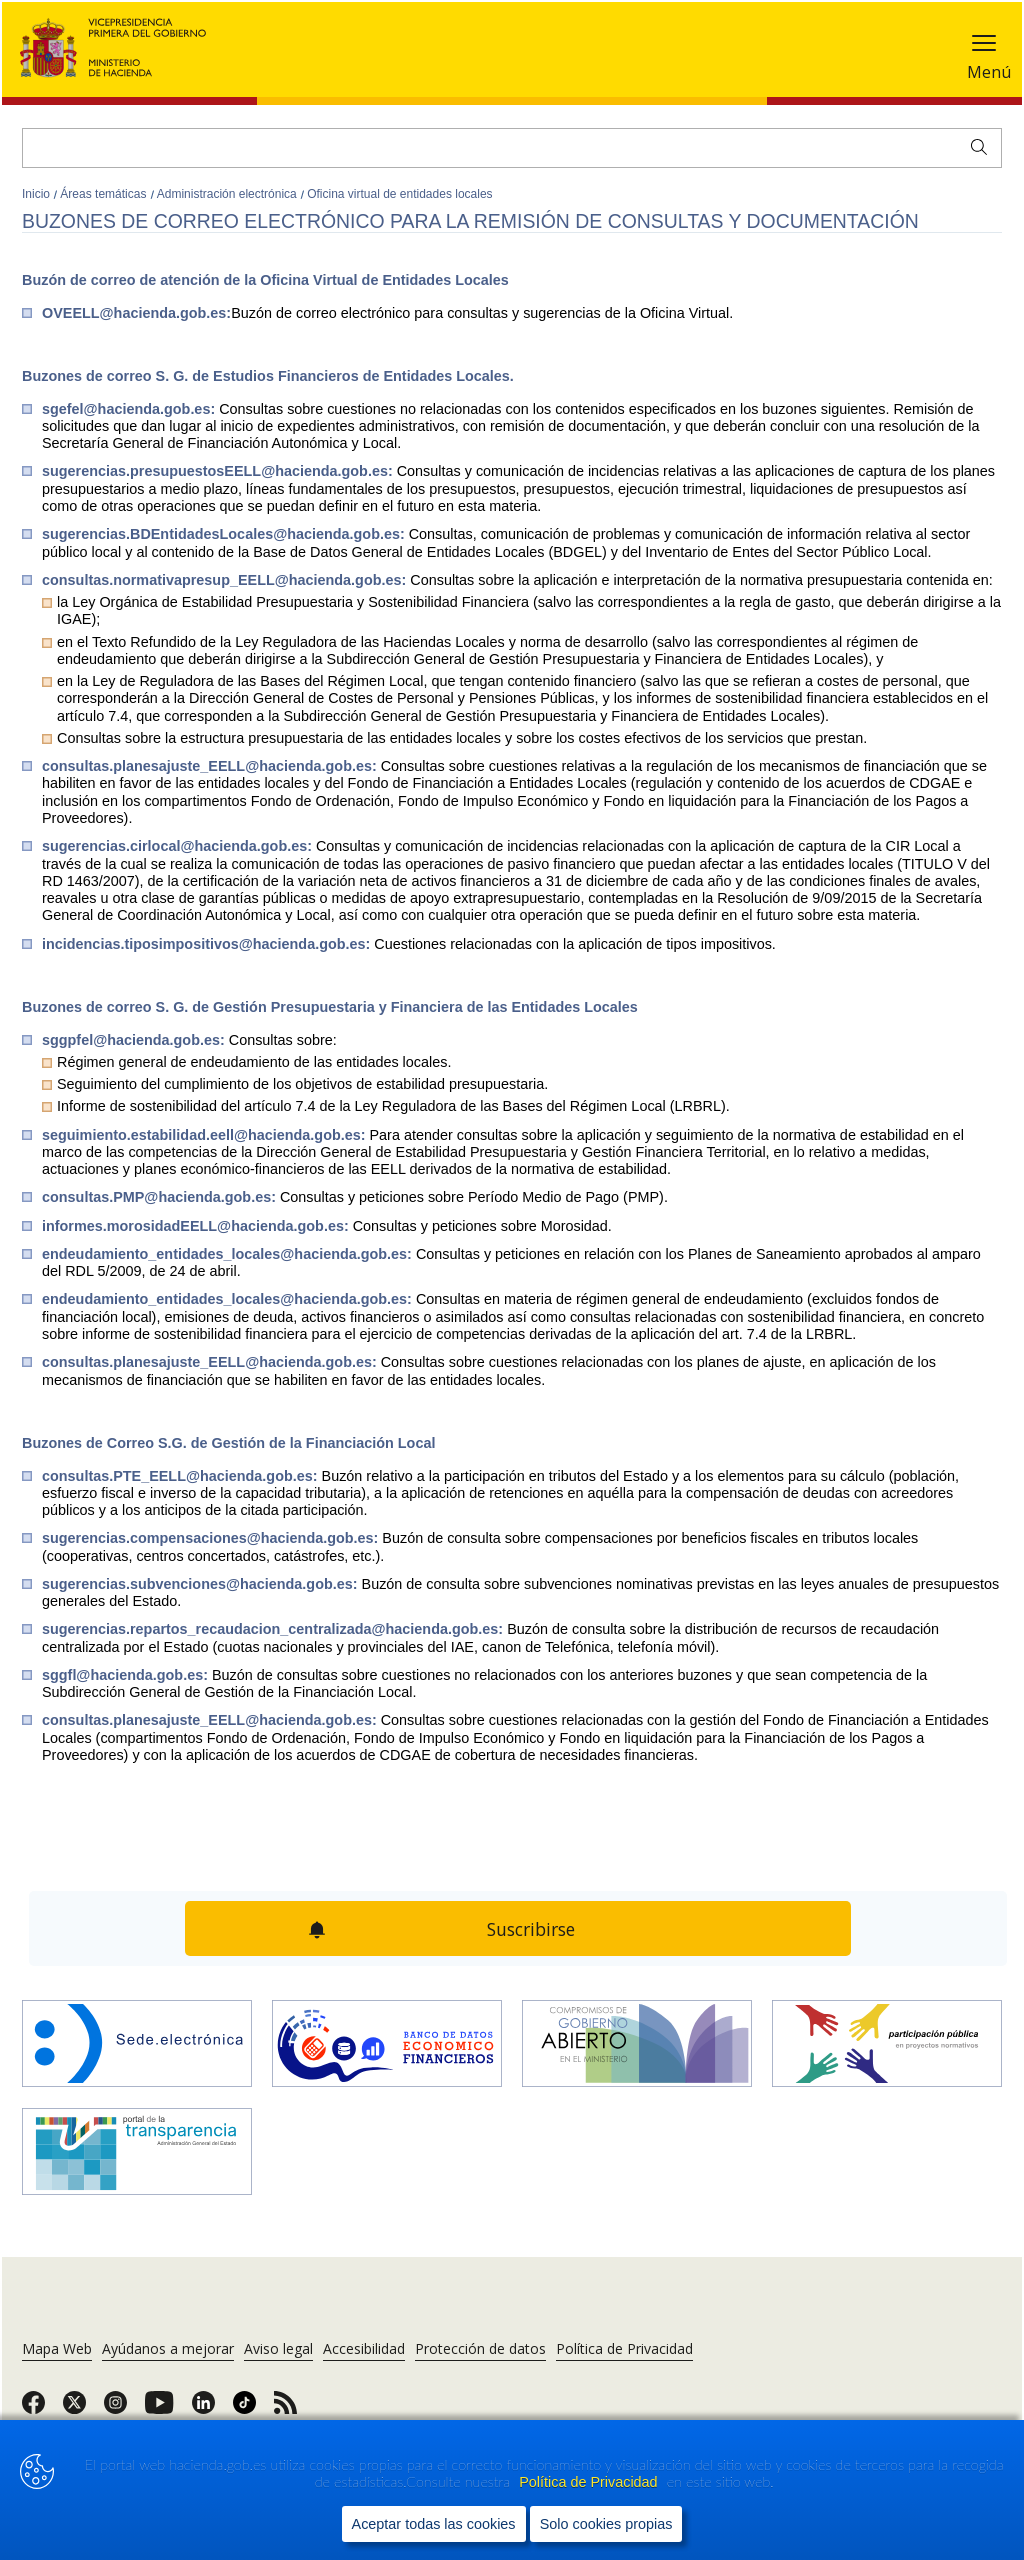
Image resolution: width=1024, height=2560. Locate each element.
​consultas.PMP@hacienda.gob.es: (161, 1197)
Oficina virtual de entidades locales (399, 194)
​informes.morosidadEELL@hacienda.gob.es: (197, 1226)
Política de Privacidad (590, 2482)
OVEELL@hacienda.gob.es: (136, 313)
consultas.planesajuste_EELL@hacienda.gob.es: (211, 766)
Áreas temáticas (104, 194)
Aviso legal (278, 2348)
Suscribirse (531, 1929)
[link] (33, 2409)
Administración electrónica (228, 194)
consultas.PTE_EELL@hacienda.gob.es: (182, 1476)
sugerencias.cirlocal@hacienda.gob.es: (179, 846)
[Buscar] (512, 148)
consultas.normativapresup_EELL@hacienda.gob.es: (226, 580)
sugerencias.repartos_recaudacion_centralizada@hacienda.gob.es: (274, 1629)
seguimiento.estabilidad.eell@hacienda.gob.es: (206, 1135)
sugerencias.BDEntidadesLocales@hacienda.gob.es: (225, 534)
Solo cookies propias (606, 2524)
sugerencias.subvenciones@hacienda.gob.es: (202, 1584)
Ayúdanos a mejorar (168, 2348)
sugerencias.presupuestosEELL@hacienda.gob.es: (219, 471)
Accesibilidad (364, 2348)
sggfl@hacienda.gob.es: (127, 1675)
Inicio (37, 194)
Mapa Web (57, 2348)
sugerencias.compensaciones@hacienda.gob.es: (212, 1538)
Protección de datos (480, 2348)
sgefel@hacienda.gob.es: (130, 409)
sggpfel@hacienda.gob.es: (135, 1040)
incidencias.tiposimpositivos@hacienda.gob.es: (208, 944)
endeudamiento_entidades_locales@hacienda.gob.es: (229, 1254)
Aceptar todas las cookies (434, 2524)
